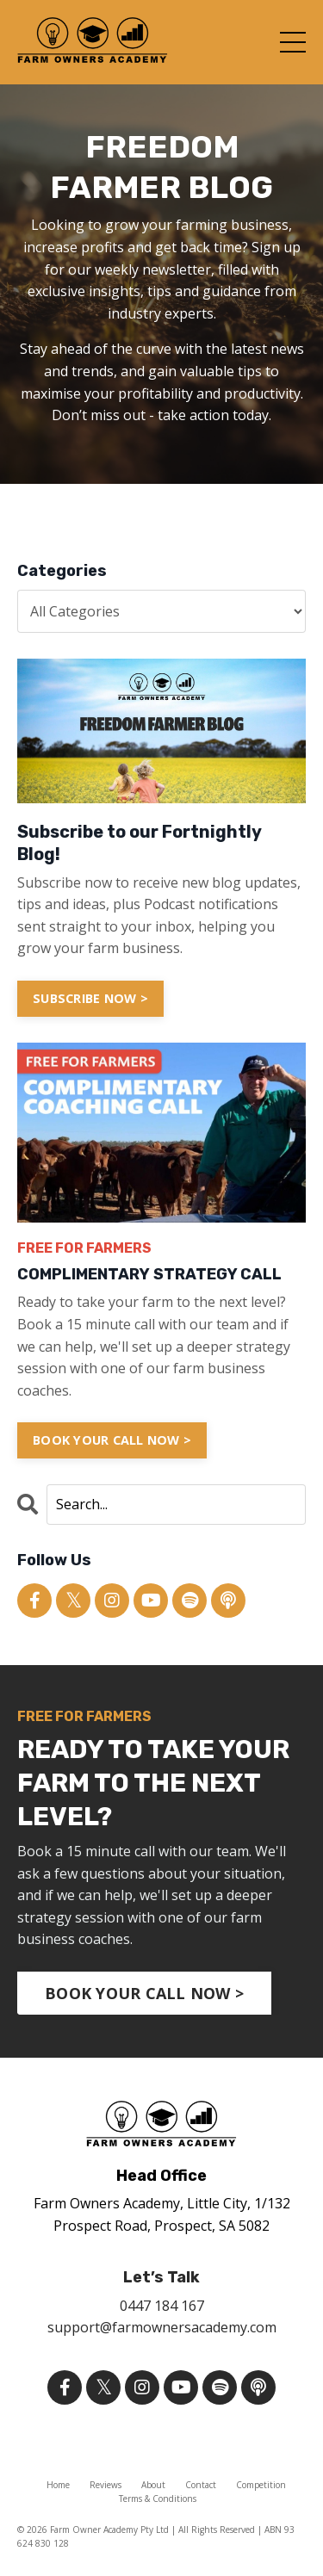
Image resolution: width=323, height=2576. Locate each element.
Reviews (105, 2485)
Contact (200, 2485)
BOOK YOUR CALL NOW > (112, 1440)
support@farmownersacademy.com (161, 2327)
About (153, 2485)
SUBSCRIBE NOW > (90, 998)
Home (58, 2485)
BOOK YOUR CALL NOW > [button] (144, 1993)
